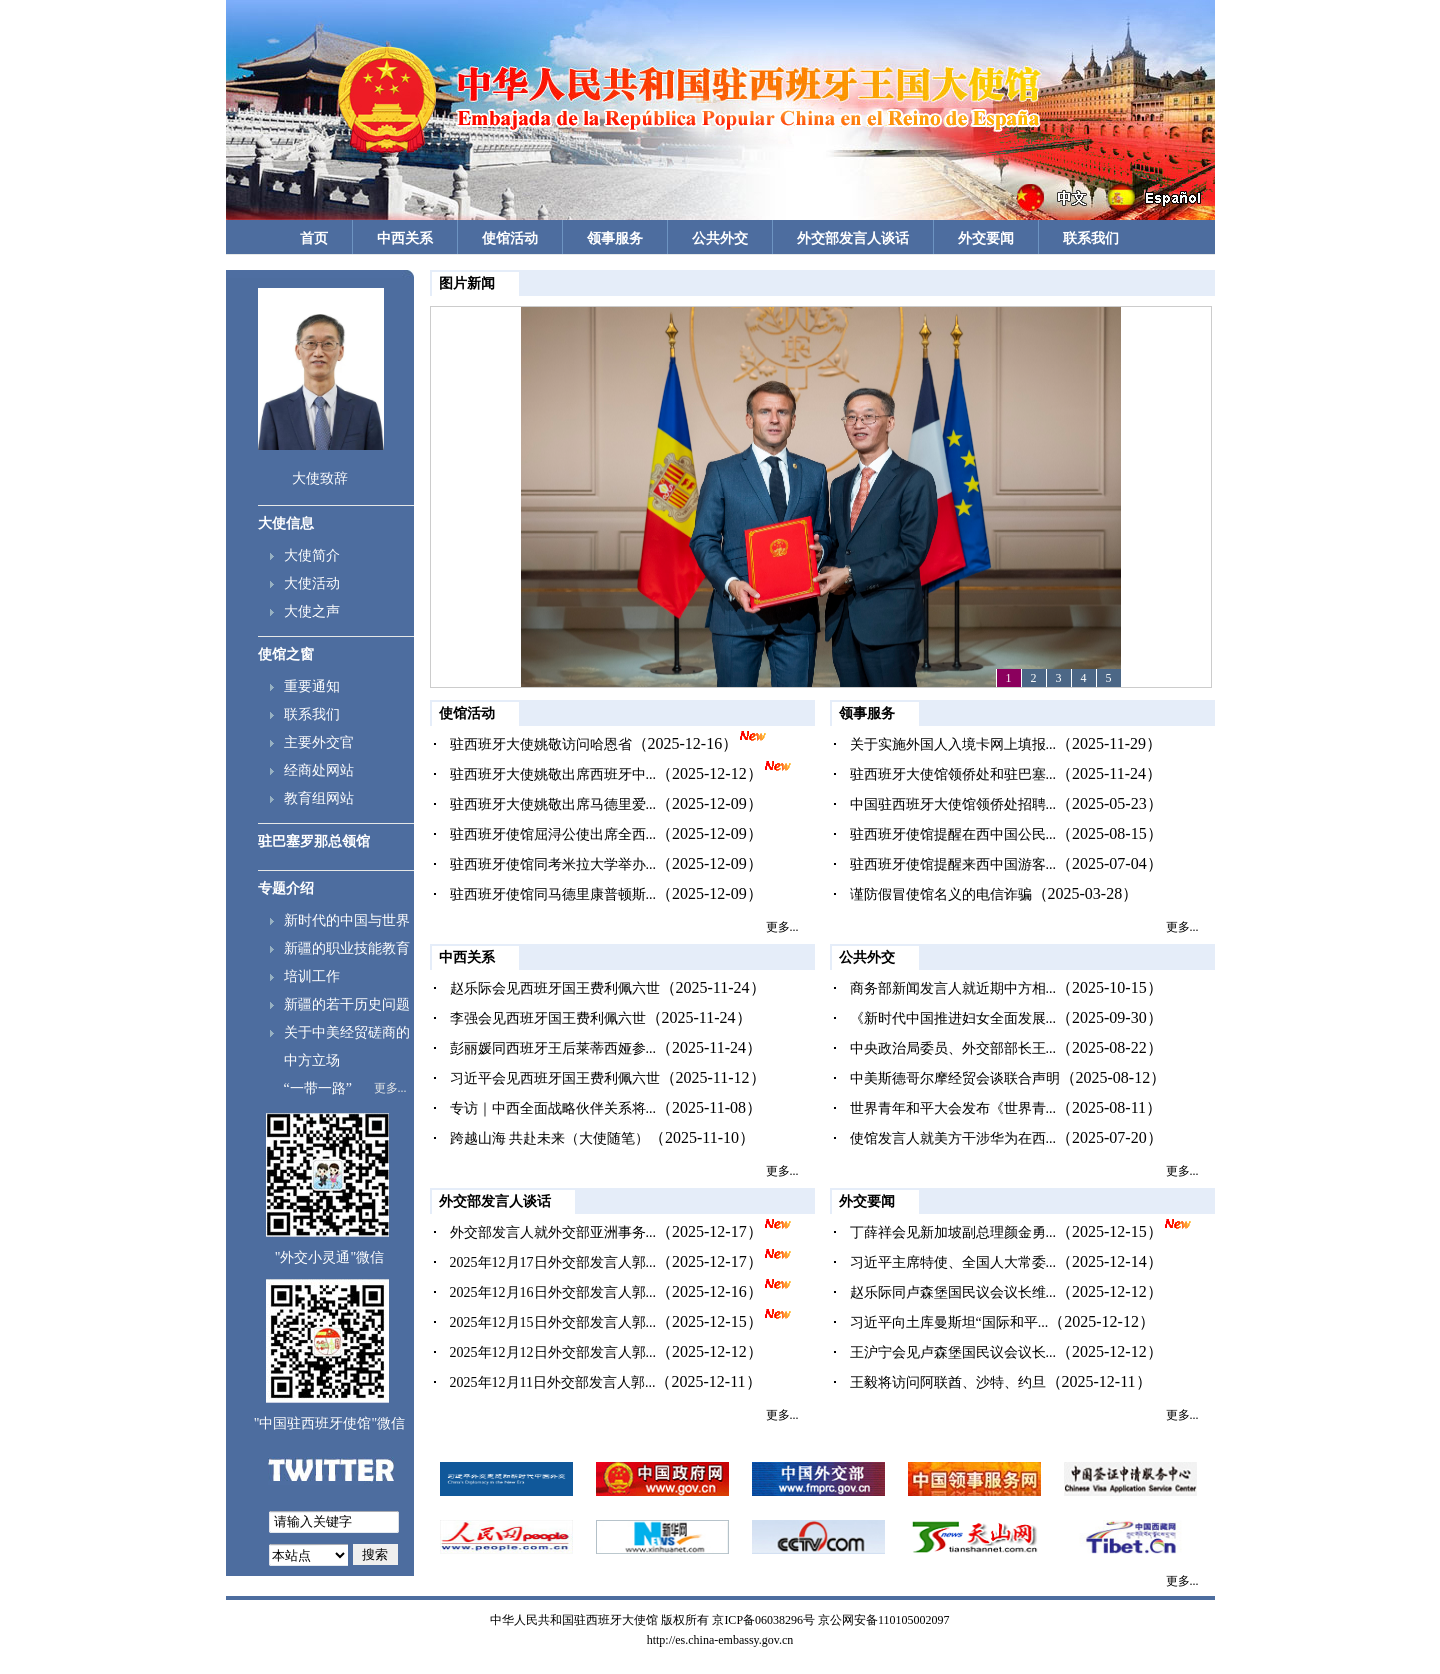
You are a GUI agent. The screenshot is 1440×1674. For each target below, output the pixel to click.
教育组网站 (319, 798)
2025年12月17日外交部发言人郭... (553, 1262)
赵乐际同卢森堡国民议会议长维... (953, 1292)
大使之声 (312, 611)
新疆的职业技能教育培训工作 (347, 962)
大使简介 (312, 555)
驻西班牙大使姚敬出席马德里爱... (553, 804)
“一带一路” (318, 1088)
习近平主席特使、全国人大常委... (953, 1262)
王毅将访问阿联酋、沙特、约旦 (948, 1382)
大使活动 (312, 583)
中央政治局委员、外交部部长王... (953, 1048)
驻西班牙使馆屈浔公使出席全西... (553, 834)
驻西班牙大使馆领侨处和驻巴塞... (953, 774)
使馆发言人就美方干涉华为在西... (953, 1138)
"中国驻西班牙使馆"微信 (329, 1423)
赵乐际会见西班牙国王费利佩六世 (555, 988)
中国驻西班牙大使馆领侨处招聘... (953, 804)
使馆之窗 (286, 654)
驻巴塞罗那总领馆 (314, 841)
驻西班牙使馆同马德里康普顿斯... (553, 894)
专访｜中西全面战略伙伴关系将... (553, 1108)
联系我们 (1091, 238)
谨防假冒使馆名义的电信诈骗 (941, 894)
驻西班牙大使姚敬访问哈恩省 (541, 744)
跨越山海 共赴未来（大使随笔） (550, 1138)
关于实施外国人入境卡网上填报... (953, 744)
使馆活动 (510, 238)
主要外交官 (319, 742)
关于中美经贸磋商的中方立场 (347, 1046)
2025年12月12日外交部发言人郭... (553, 1352)
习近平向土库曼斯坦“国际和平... (949, 1322)
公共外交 (720, 238)
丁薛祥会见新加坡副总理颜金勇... (953, 1232)
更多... (390, 1088)
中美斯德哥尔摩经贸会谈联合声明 (955, 1078)
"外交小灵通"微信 (329, 1257)
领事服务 (615, 238)
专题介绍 (286, 888)
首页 (314, 238)
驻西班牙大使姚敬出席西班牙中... (553, 774)
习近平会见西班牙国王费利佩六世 (555, 1078)
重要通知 (312, 686)
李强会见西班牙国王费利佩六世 (548, 1018)
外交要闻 (986, 238)
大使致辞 (320, 478)
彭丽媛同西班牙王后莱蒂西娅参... (553, 1048)
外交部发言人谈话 (853, 238)
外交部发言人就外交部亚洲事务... (553, 1232)
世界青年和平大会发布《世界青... (953, 1108)
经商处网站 (319, 770)
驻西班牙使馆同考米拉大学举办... (553, 864)
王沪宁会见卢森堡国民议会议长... (953, 1352)
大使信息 (286, 523)
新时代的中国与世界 (347, 920)
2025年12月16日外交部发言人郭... (553, 1292)
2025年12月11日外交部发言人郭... (553, 1382)
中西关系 (405, 238)
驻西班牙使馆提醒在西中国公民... (953, 834)
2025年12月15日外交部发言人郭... (553, 1322)
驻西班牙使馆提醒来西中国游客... (953, 864)
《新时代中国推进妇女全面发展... (953, 1018)
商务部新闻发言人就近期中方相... (953, 988)
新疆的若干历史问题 (347, 1004)
